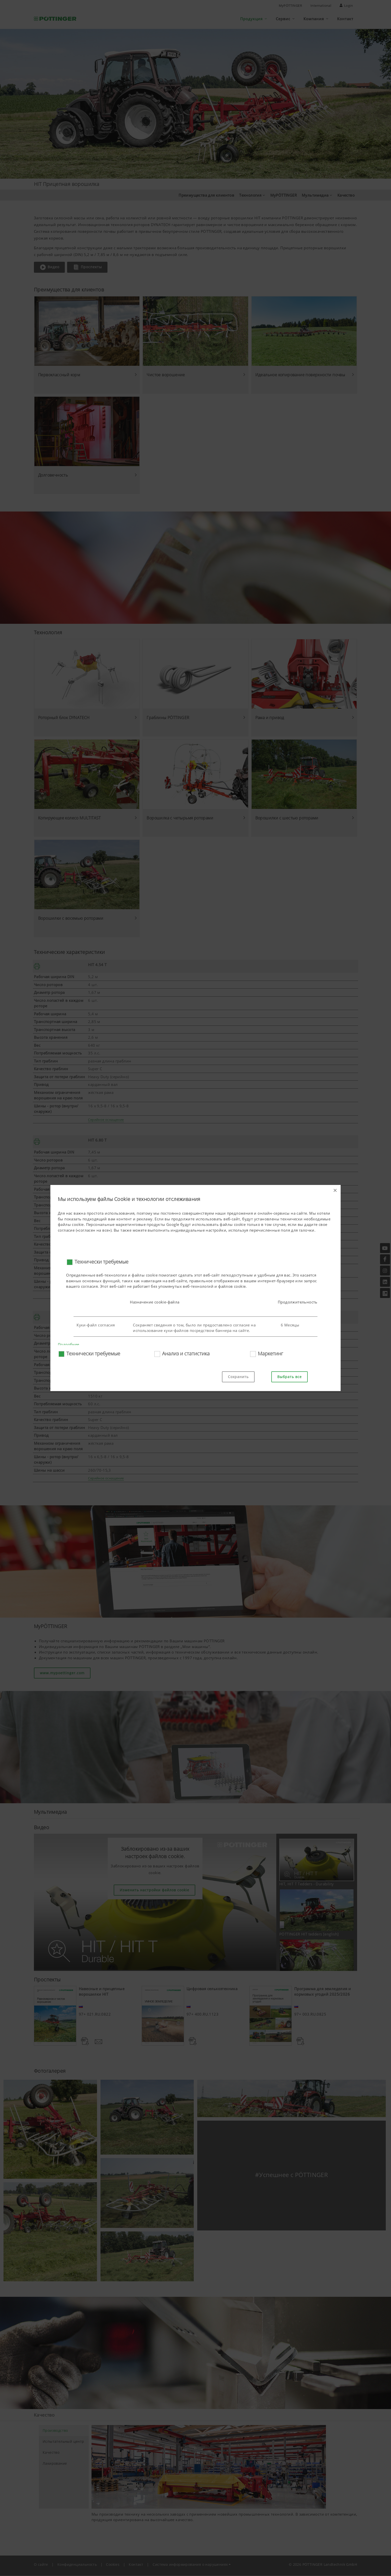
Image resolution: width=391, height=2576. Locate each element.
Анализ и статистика (186, 1353)
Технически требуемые (101, 1261)
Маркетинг (270, 1353)
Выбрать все (289, 1376)
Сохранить (238, 1376)
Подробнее (68, 1344)
